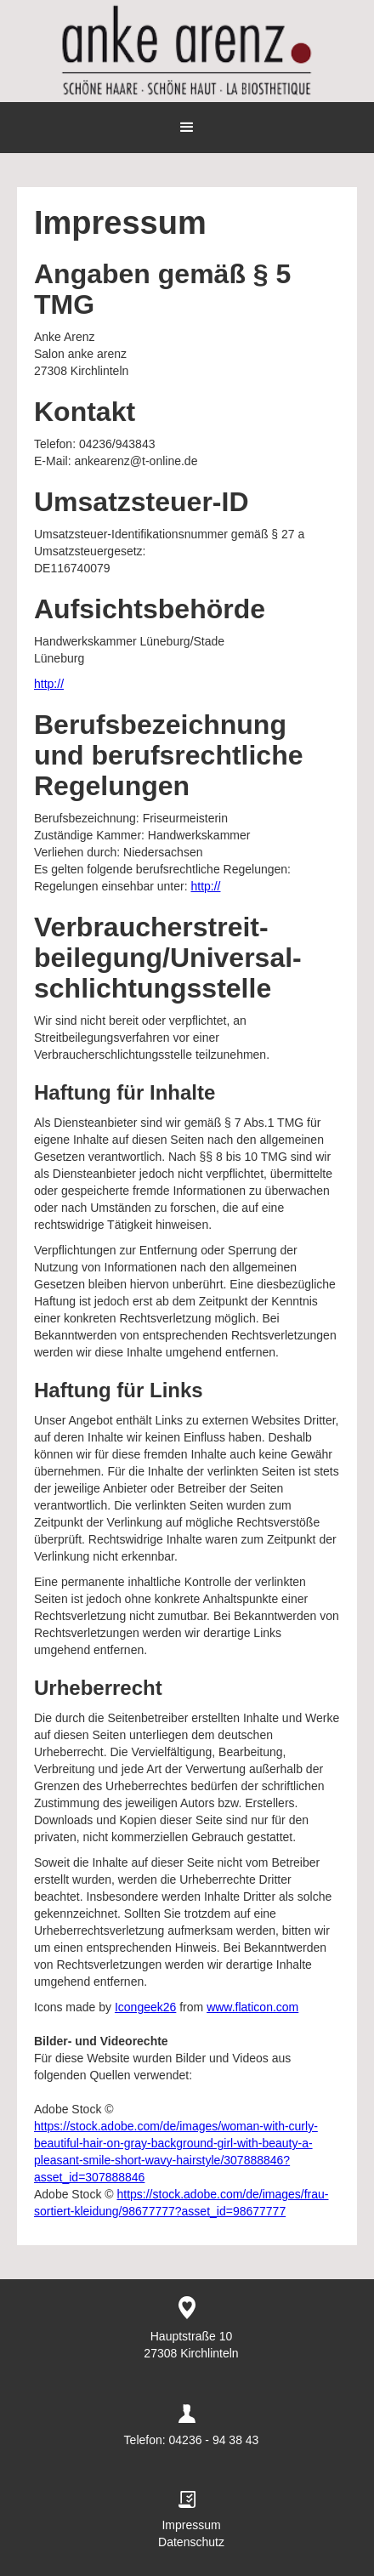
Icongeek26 (145, 2007)
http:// (49, 684)
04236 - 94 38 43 (214, 2440)
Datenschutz (191, 2542)
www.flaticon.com (252, 2007)
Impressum (191, 2525)
